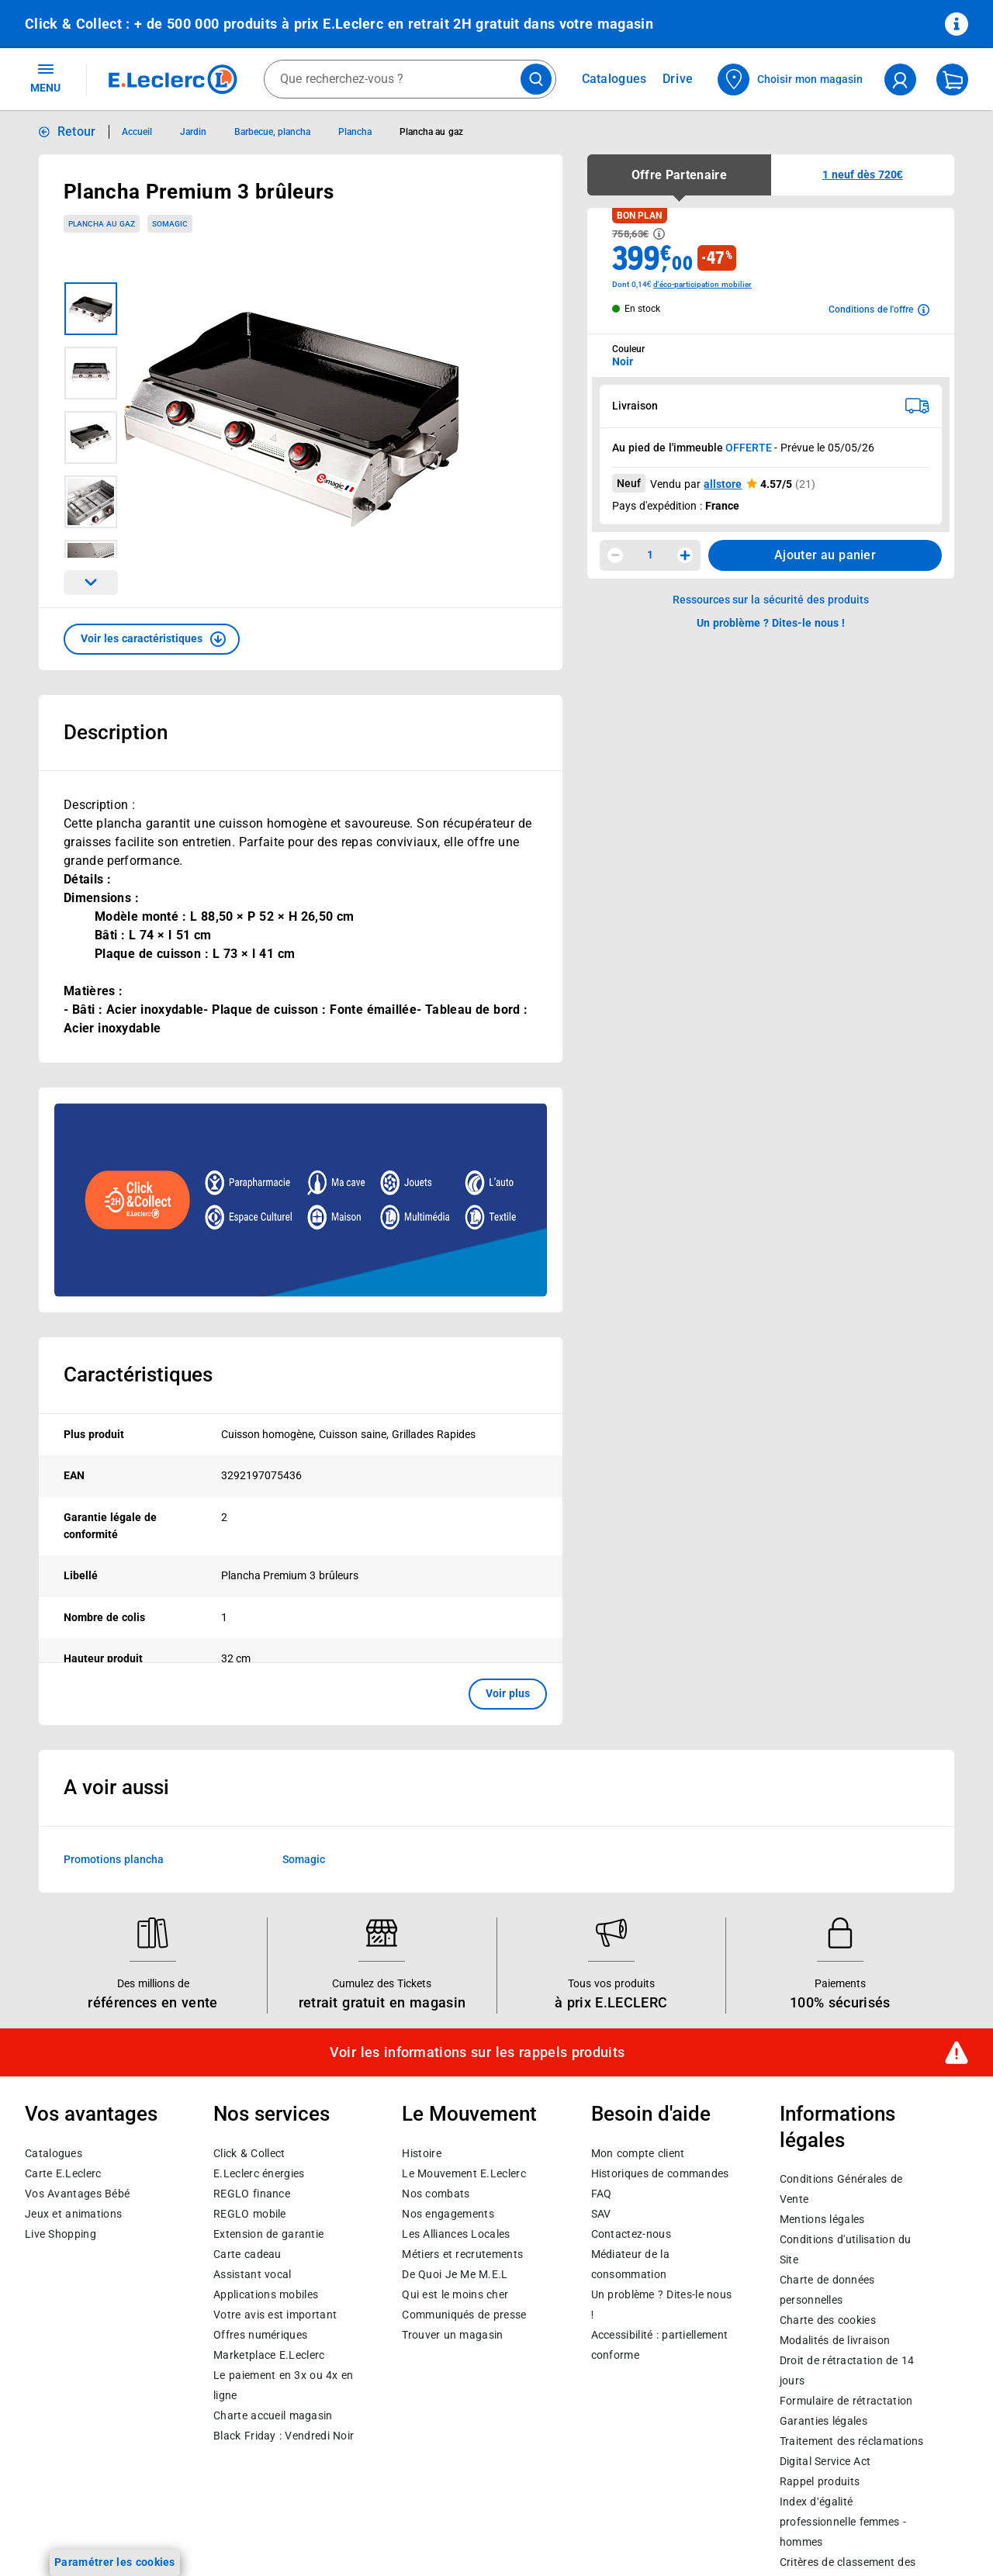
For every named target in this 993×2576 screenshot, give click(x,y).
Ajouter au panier (825, 555)
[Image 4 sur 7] (90, 501)
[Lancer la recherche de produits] (536, 79)
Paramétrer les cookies (114, 2562)
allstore (723, 484)
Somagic (303, 2252)
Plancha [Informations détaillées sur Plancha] (355, 131)
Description (116, 732)
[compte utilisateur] (900, 79)
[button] (152, 639)
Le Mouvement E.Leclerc (463, 2566)
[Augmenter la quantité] (685, 555)
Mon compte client (638, 2546)
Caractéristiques (138, 1374)
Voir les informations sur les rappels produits (477, 2446)
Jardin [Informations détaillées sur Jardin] (193, 131)
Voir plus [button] (508, 1693)
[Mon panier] (952, 79)
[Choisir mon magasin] (791, 79)
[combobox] (410, 79)
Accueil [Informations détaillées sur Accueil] (137, 131)
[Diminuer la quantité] (615, 555)
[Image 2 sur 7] (90, 373)
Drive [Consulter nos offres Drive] (678, 78)
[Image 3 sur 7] (90, 437)
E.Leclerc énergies (258, 2566)
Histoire (421, 2546)
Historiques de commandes (660, 2566)
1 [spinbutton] (650, 554)
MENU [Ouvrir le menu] (45, 77)
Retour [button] (76, 131)
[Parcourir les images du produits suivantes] (91, 582)
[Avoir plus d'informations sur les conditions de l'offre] (879, 309)
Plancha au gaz (101, 224)
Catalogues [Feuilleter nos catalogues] (614, 79)
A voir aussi (116, 2180)
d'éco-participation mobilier (702, 284)
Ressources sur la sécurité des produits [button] (771, 599)
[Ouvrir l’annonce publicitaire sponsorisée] (300, 1200)
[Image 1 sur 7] (90, 308)
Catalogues (53, 2546)
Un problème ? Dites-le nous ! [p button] (771, 622)
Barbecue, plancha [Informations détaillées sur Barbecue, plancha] (272, 131)
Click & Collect (249, 2546)
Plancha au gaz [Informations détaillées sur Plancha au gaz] (431, 131)
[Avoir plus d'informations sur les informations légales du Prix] (659, 234)
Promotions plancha (114, 2252)
